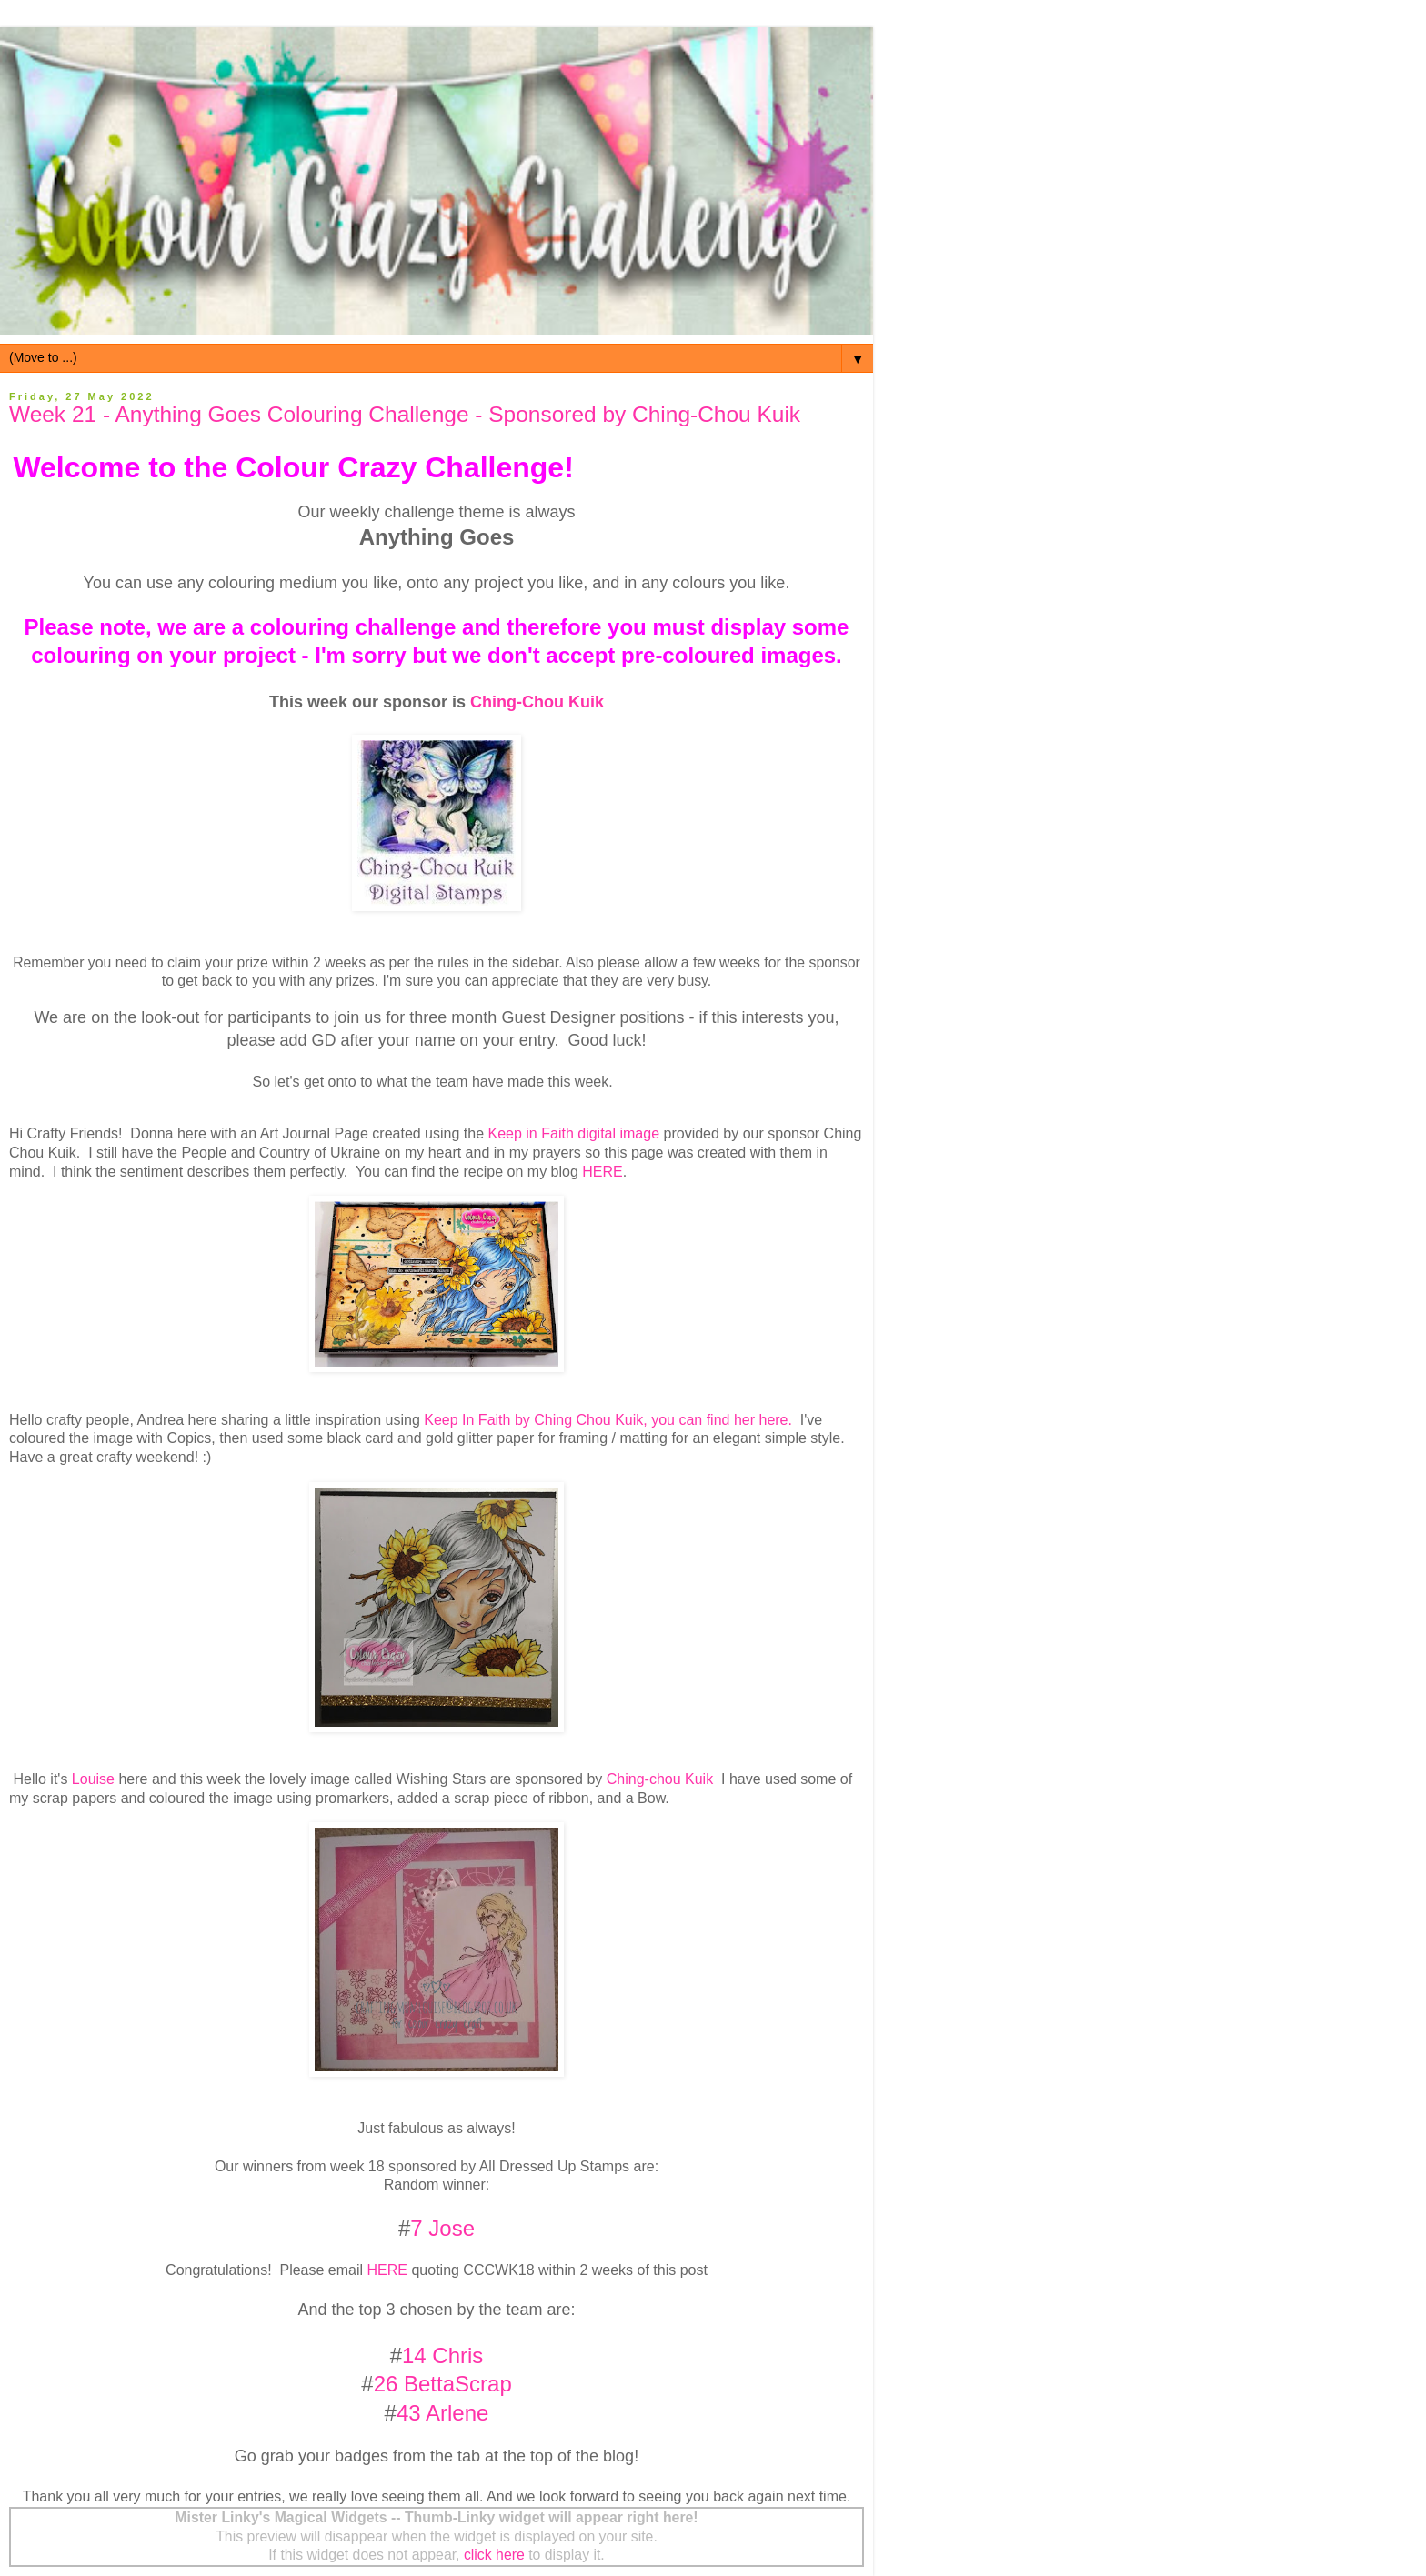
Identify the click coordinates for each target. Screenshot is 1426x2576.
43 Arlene (442, 2413)
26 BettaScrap (443, 2383)
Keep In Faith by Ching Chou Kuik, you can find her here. (608, 1420)
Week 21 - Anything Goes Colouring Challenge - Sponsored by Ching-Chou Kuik (404, 414)
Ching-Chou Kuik (537, 702)
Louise (93, 1779)
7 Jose (442, 2228)
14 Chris (442, 2355)
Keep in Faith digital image (574, 1133)
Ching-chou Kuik (660, 1779)
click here (494, 2554)
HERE (602, 1171)
